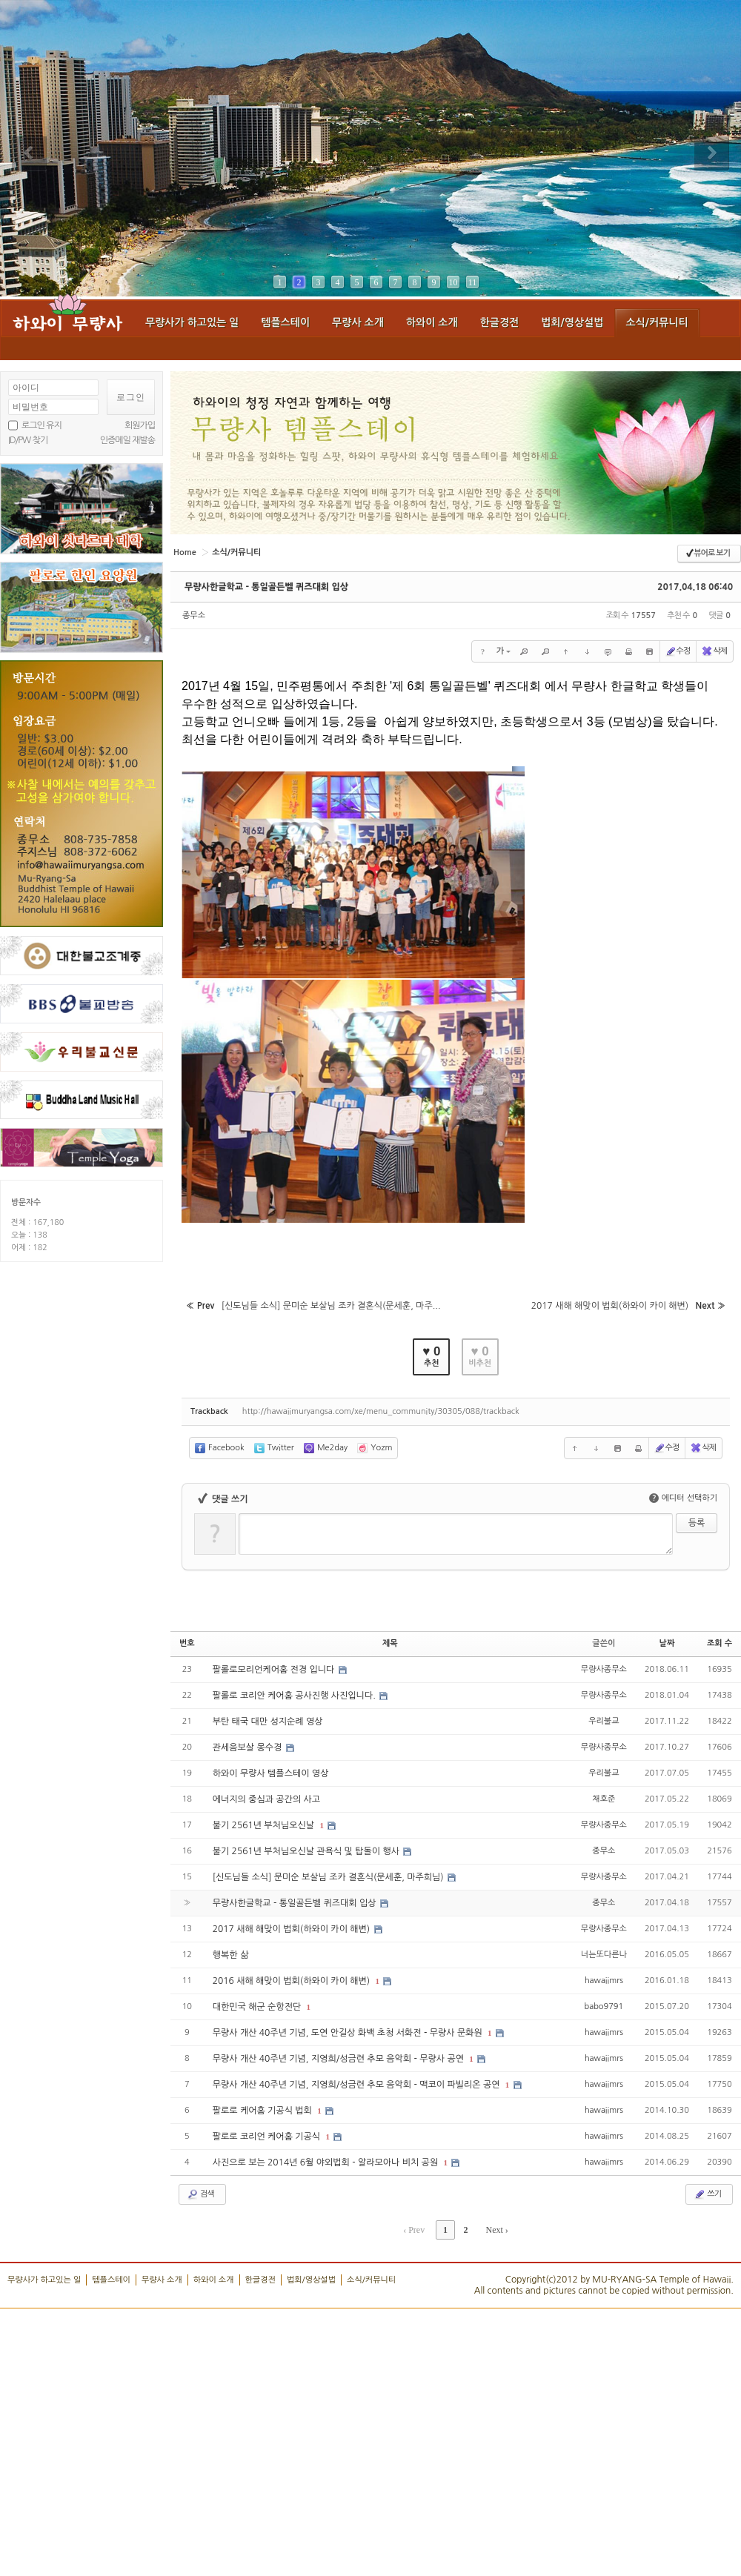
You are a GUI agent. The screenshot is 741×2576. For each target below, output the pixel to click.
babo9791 (604, 2006)
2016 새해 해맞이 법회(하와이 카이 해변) (293, 1980)
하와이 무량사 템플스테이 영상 (271, 1773)
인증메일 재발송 (127, 440)
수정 (678, 651)
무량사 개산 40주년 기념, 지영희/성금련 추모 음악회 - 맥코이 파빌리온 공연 (357, 2084)
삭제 (714, 651)
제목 (390, 1643)
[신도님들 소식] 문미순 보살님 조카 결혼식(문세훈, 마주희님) (329, 1877)
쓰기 (707, 2194)
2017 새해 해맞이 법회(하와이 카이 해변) (293, 1929)
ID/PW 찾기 (27, 440)
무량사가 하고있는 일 (192, 322)
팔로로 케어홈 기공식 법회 (264, 2110)
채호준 (603, 1798)
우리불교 (603, 1720)
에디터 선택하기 (683, 1498)
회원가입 (139, 425)
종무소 (193, 615)
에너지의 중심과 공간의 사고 (266, 1799)
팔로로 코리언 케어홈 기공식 (268, 2136)
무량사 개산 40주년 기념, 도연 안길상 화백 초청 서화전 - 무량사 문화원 (349, 2032)
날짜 (667, 1643)
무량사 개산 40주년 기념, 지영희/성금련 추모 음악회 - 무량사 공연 (340, 2058)
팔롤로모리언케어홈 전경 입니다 (275, 1669)
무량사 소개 (358, 322)
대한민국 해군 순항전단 (258, 2006)
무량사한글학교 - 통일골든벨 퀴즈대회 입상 (266, 586)
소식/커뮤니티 (656, 322)
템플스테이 (285, 322)
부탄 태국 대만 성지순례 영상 (268, 1721)
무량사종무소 (604, 1668)
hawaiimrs (604, 1980)
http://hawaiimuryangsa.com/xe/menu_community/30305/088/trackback (380, 1411)
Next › (496, 2230)
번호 (187, 1643)
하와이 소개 (432, 322)
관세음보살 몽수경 (249, 1747)
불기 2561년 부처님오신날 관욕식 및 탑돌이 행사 (307, 1851)
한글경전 (499, 322)
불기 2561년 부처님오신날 (265, 1825)
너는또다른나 (604, 1954)
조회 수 (719, 1643)
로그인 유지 (41, 425)
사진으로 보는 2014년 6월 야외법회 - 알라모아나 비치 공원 (327, 2162)
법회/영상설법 (572, 322)
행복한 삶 (230, 1955)
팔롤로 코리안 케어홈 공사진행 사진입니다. (295, 1695)
